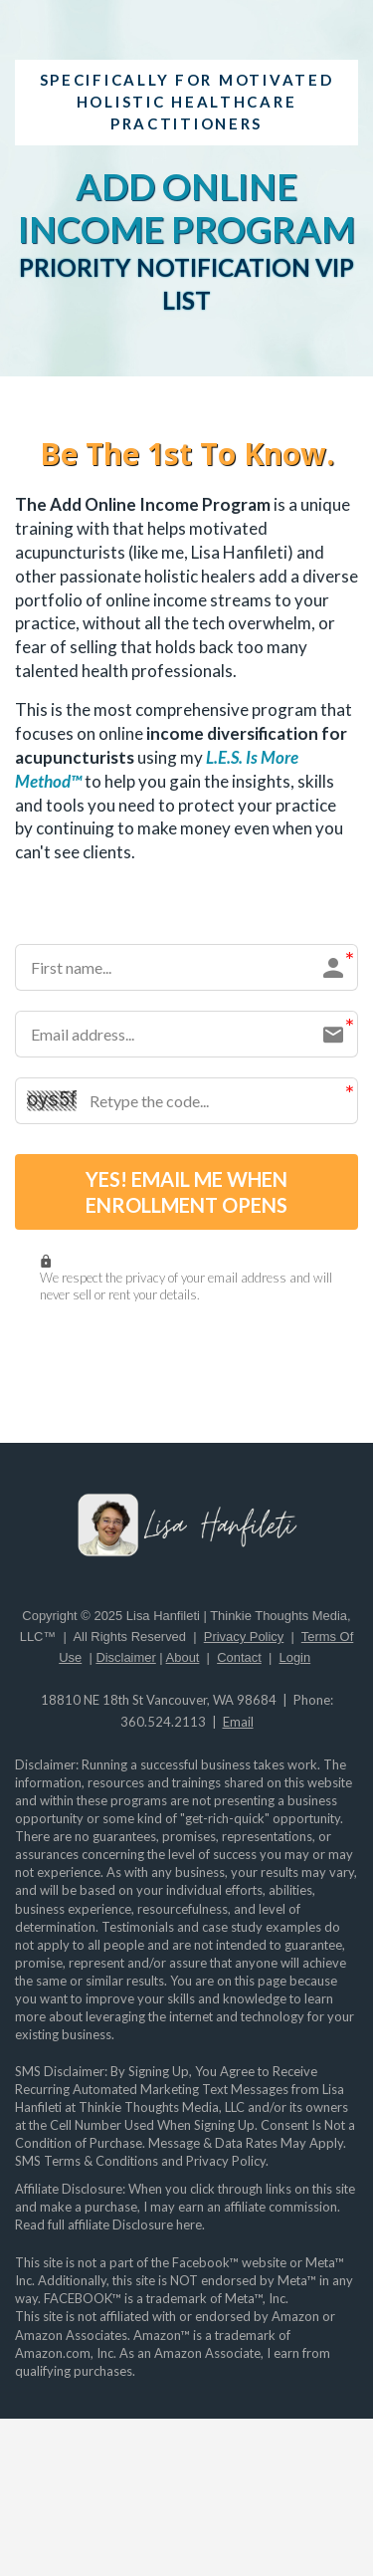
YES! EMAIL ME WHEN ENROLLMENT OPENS (186, 1192)
